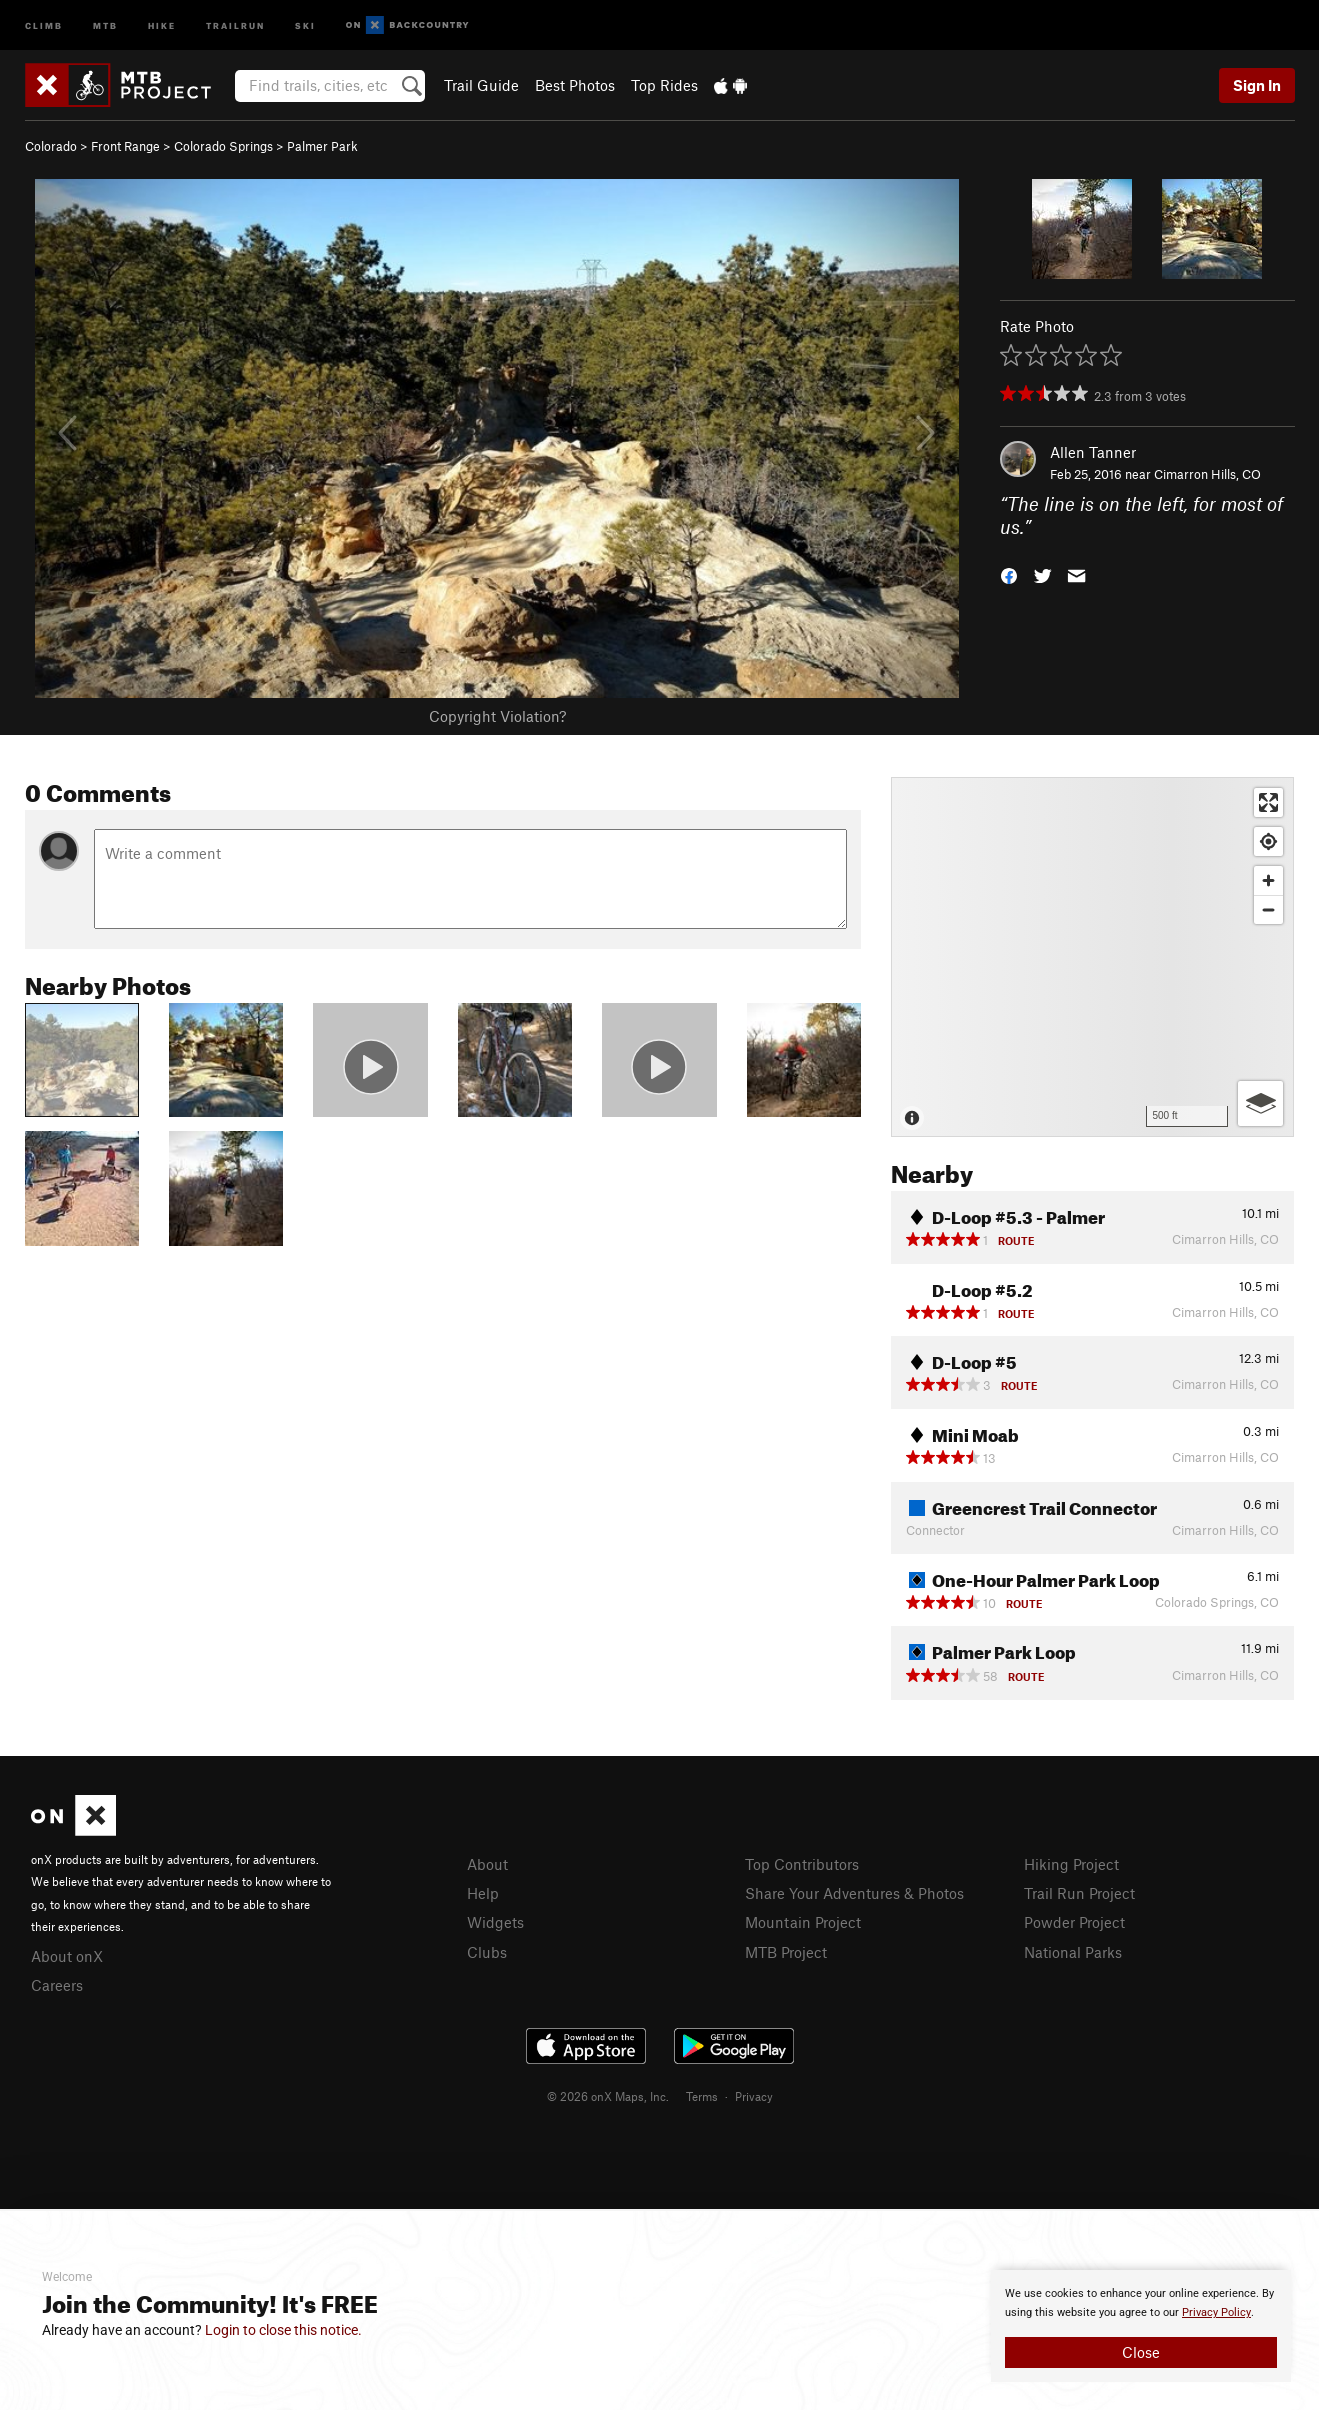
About (487, 1864)
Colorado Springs (223, 146)
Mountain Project (803, 1922)
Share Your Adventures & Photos (854, 1893)
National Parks (1073, 1952)
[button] (1009, 573)
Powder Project (1074, 1922)
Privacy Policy (1216, 2312)
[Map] (1092, 957)
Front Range (125, 146)
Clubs (487, 1952)
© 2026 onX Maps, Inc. (608, 2096)
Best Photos (575, 85)
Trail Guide (481, 85)
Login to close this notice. (283, 2330)
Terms (702, 2096)
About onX (67, 1956)
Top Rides (664, 85)
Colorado (51, 146)
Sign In (1257, 85)
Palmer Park (322, 146)
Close (1141, 2352)
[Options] (1260, 1103)
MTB (105, 24)
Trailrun (235, 24)
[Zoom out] (1268, 909)
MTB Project (786, 1952)
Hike (162, 24)
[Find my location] (1268, 841)
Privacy (754, 2096)
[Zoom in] (1268, 880)
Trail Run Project (1079, 1893)
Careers (57, 1985)
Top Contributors (802, 1864)
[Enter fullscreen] (1268, 802)
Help (483, 1893)
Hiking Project (1071, 1864)
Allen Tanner (1093, 452)
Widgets (495, 1922)
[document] (1141, 2326)
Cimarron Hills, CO (1207, 474)
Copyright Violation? (497, 716)
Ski (305, 24)
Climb (44, 24)
